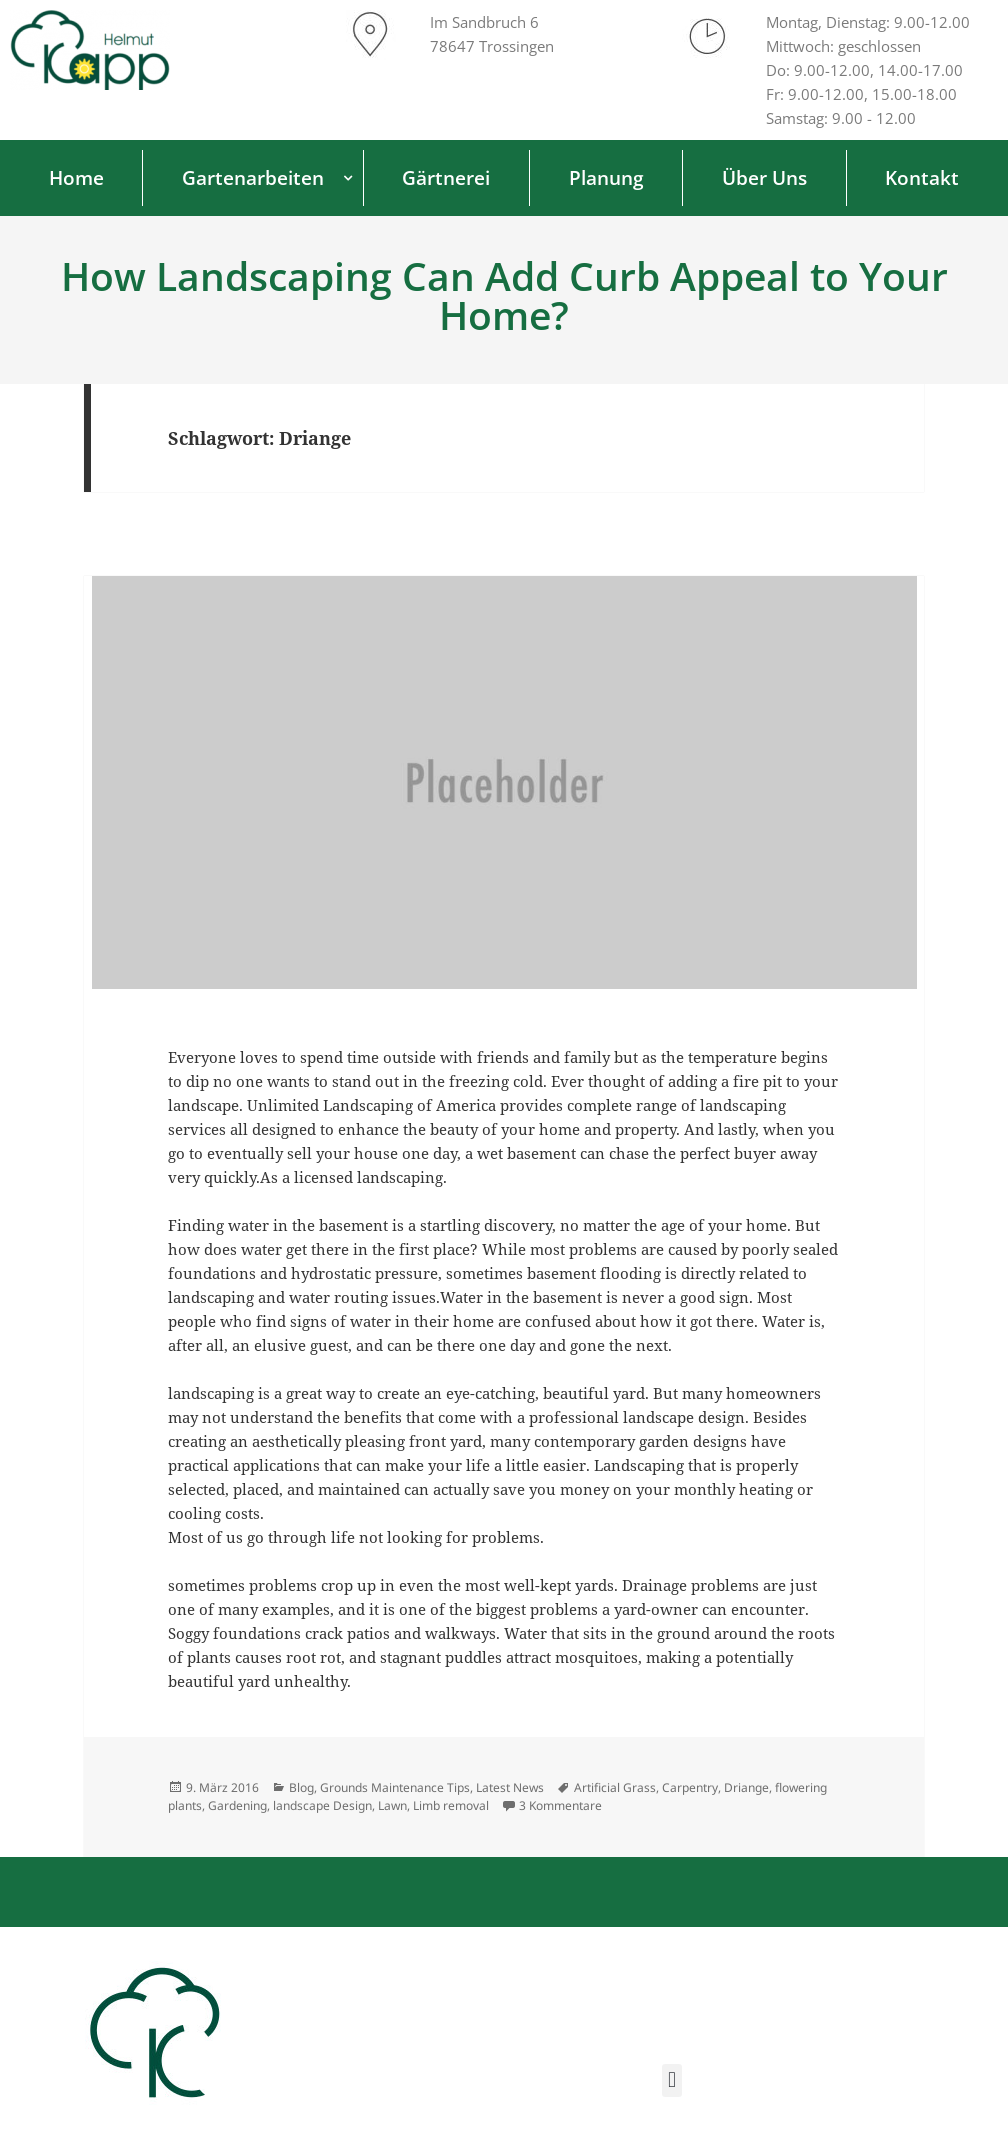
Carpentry (690, 1787)
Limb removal (451, 1805)
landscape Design (322, 1805)
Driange (746, 1787)
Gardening (237, 1805)
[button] (671, 2080)
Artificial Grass (615, 1787)
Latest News (510, 1787)
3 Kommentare (560, 1805)
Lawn (392, 1805)
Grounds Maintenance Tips (395, 1787)
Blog (301, 1787)
